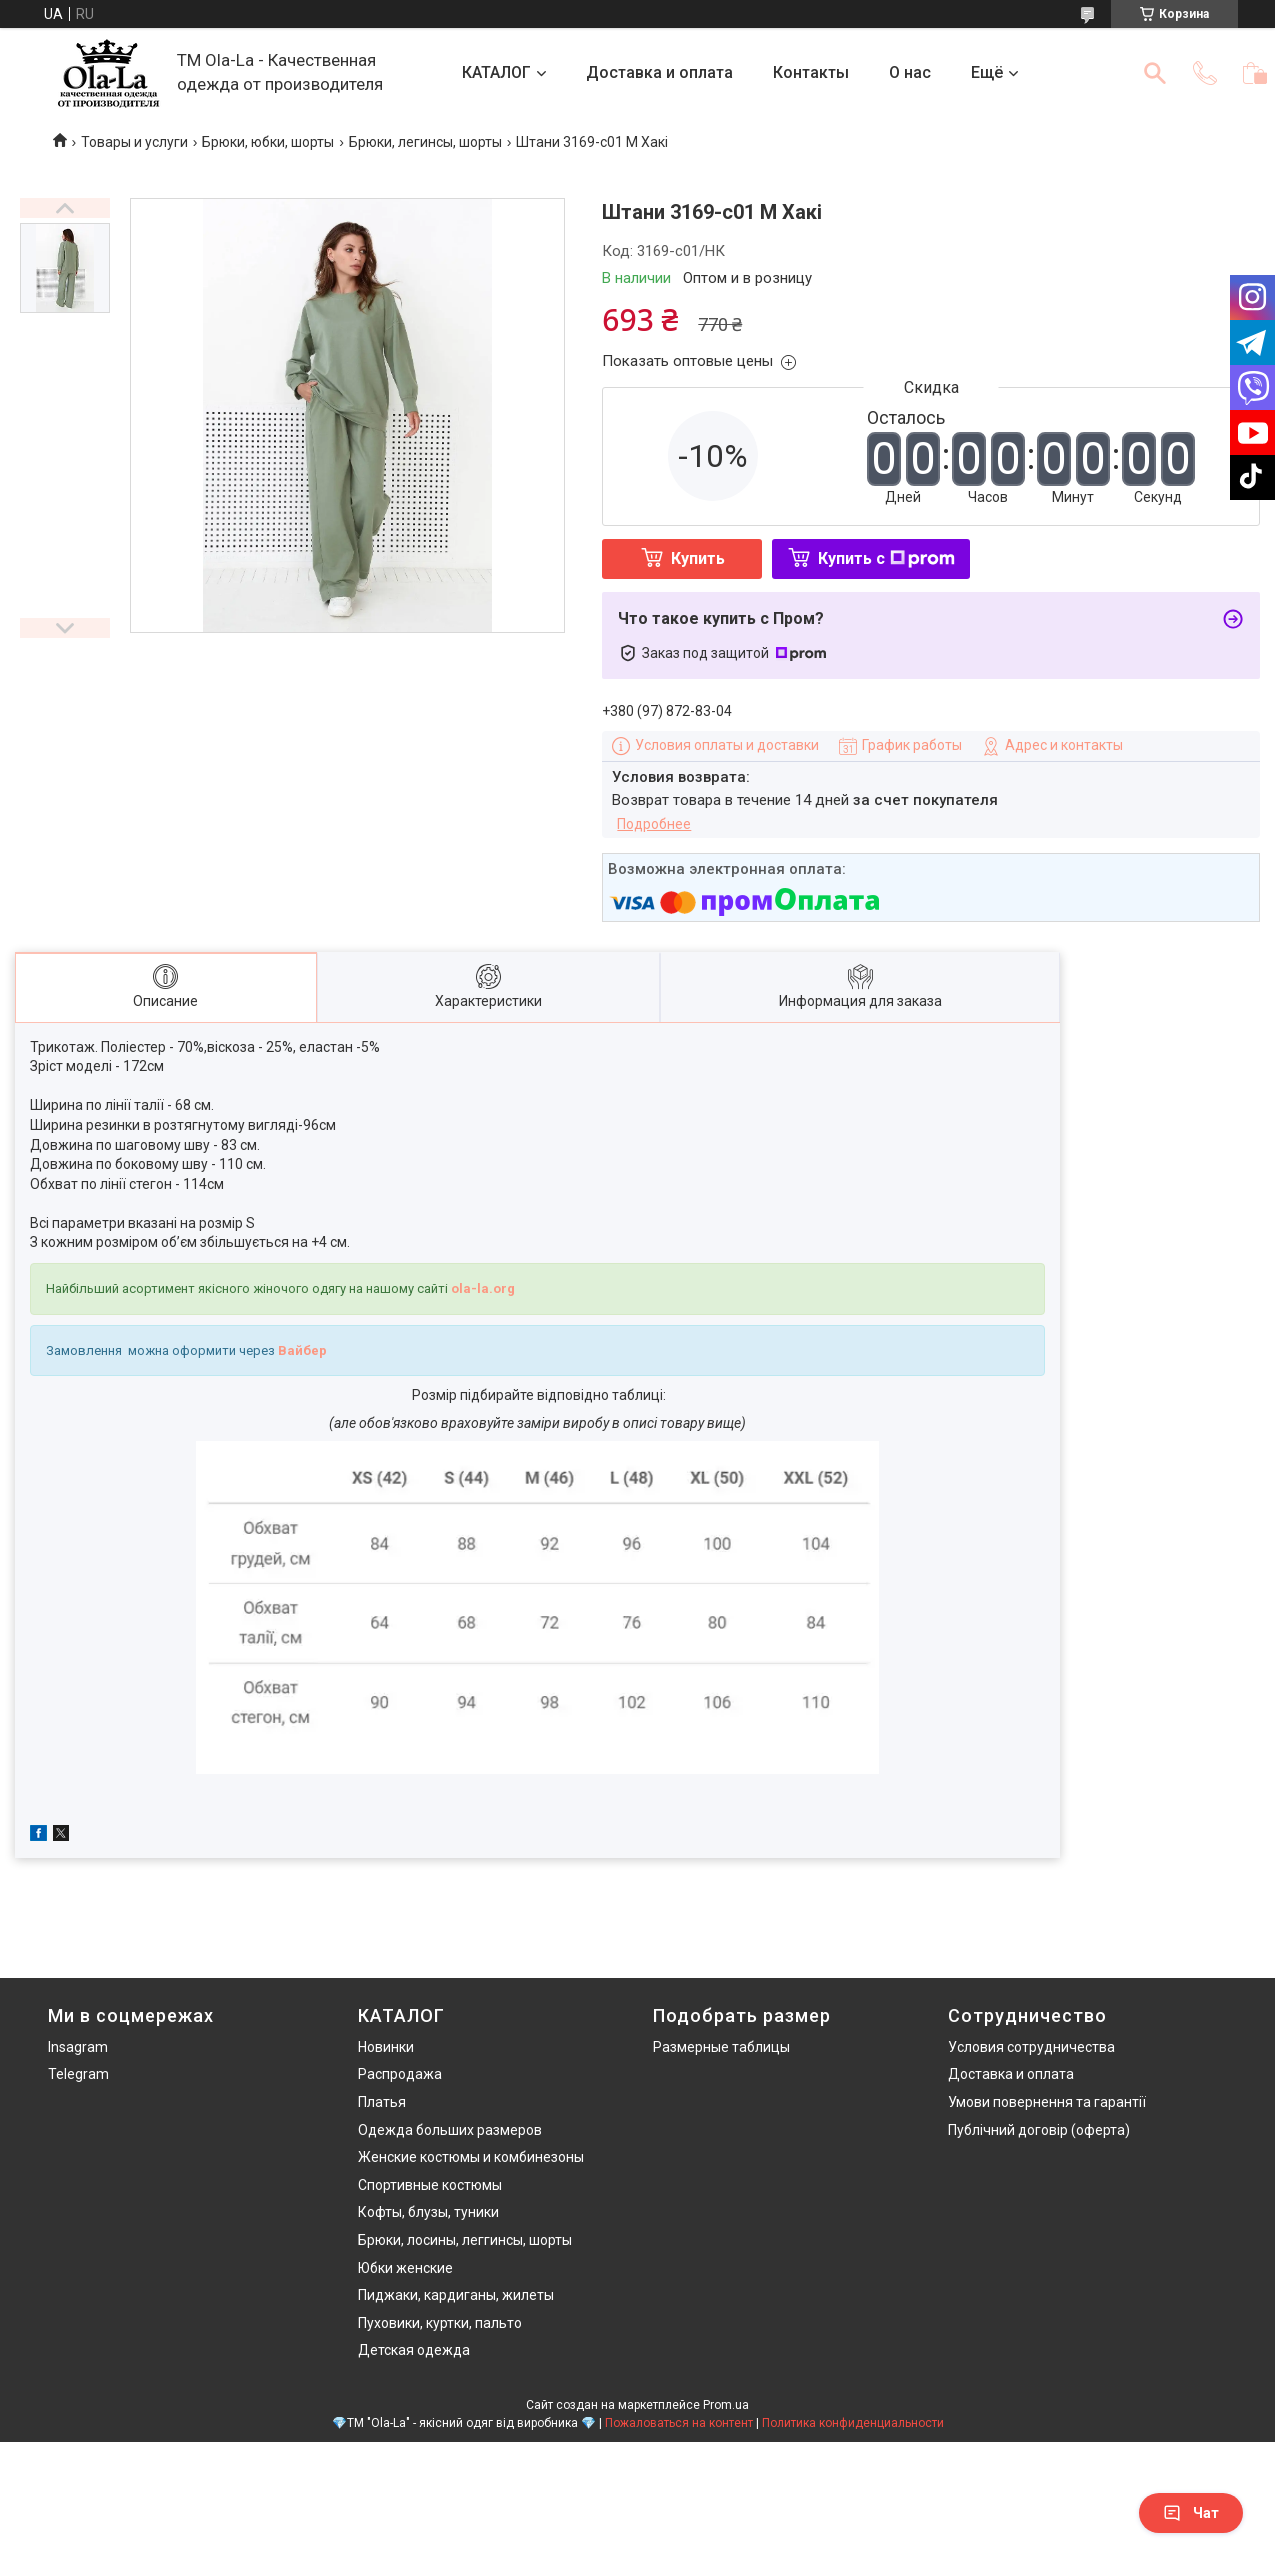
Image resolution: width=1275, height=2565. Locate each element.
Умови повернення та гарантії (1047, 2102)
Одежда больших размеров (450, 2130)
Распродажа (400, 2074)
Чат (1191, 2513)
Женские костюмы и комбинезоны (471, 2157)
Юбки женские (405, 2268)
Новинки (386, 2047)
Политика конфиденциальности (853, 2423)
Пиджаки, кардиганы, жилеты (456, 2295)
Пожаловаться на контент (679, 2423)
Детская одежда (414, 2350)
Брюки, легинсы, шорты (425, 142)
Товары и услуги (134, 142)
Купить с (886, 558)
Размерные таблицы (721, 2047)
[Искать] (1155, 73)
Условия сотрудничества (1031, 2047)
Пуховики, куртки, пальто (440, 2323)
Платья (382, 2102)
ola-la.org (483, 1288)
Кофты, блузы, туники (428, 2212)
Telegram (78, 2074)
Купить (698, 558)
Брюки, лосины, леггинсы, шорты (465, 2240)
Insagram (78, 2047)
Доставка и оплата (659, 72)
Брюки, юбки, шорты (268, 142)
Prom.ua (726, 2405)
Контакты (811, 72)
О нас (910, 72)
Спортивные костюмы (430, 2185)
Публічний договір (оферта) (1039, 2130)
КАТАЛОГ (496, 72)
